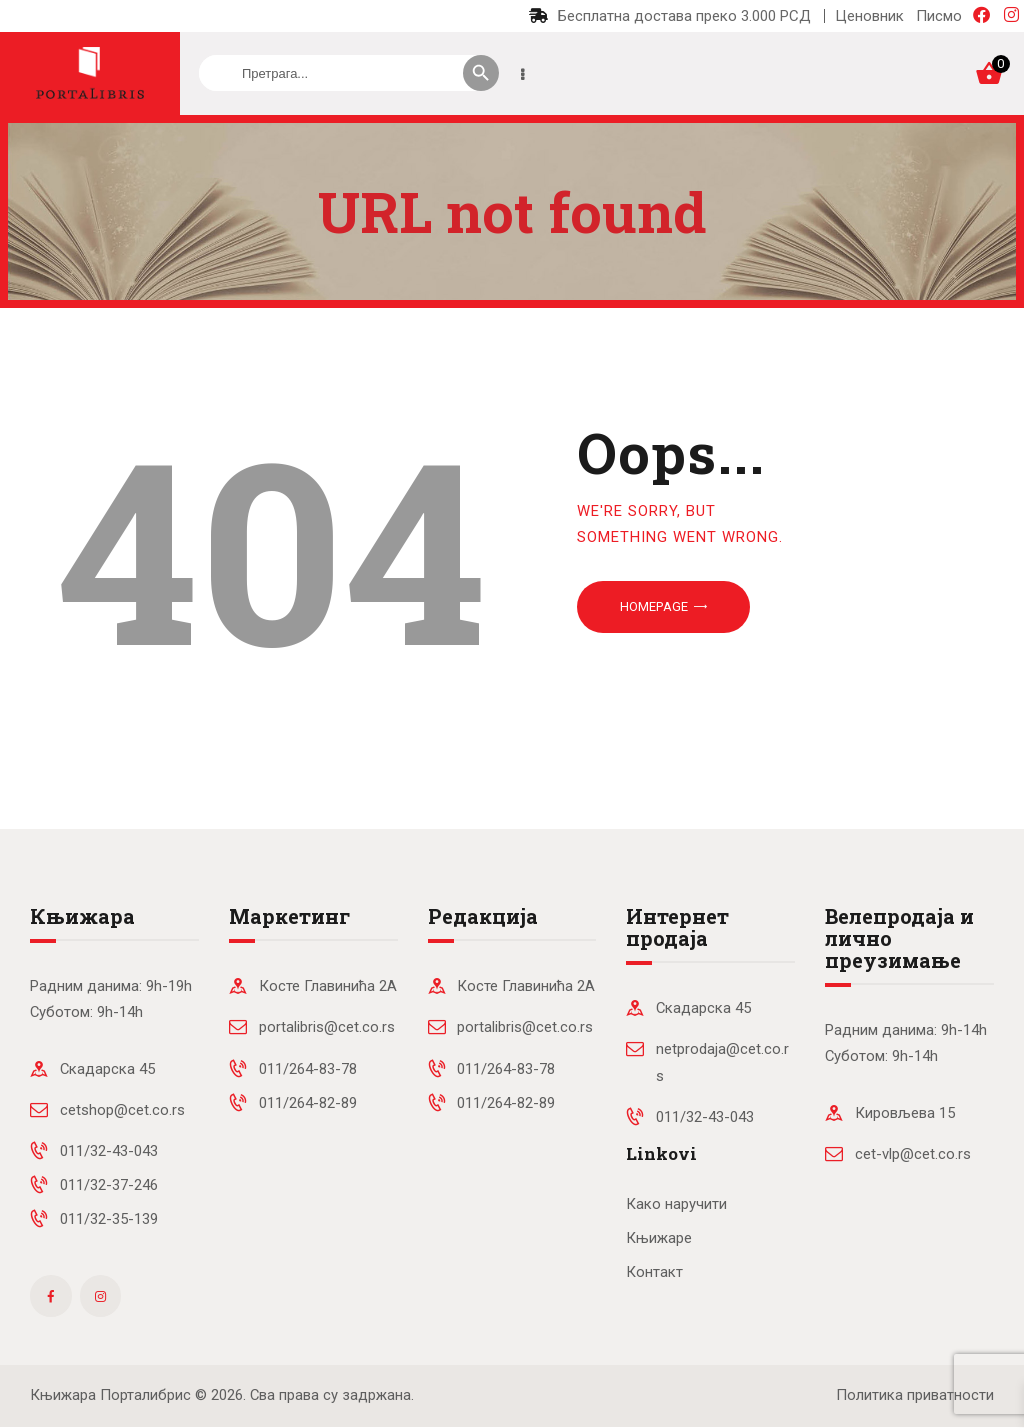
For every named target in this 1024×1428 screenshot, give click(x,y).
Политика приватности (915, 1395)
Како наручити (676, 1204)
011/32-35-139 (109, 1219)
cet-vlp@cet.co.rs (913, 1154)
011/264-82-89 (308, 1103)
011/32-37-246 (109, 1185)
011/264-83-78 (308, 1069)
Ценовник (869, 16)
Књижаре (659, 1238)
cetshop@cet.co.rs (122, 1110)
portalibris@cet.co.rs (327, 1027)
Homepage (654, 606)
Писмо (939, 16)
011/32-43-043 (109, 1151)
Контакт (654, 1272)
